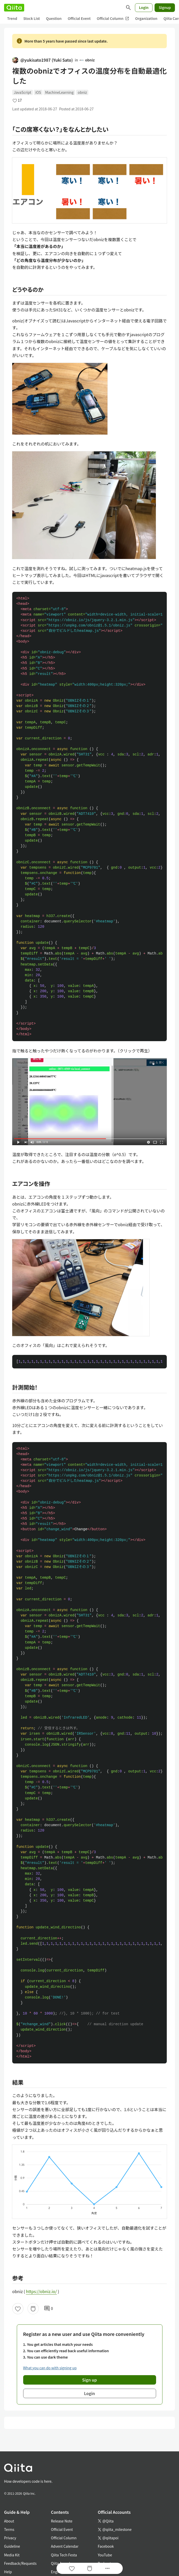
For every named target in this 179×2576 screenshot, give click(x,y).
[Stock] (33, 2308)
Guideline (12, 2546)
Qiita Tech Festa (64, 2554)
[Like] (17, 2308)
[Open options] (107, 2568)
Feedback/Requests (20, 2563)
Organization (146, 18)
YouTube (105, 2554)
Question (54, 18)
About (9, 2520)
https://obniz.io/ (41, 2291)
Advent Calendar (64, 2546)
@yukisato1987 (42, 60)
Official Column (113, 18)
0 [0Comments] (48, 2308)
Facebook (106, 2546)
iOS (38, 92)
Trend (12, 18)
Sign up (89, 2380)
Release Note (61, 2520)
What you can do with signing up (50, 2367)
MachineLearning (59, 92)
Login (144, 7)
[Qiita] (14, 7)
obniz (82, 92)
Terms (9, 2529)
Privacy (10, 2537)
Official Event (79, 18)
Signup (165, 7)
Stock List (31, 18)
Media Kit (12, 2554)
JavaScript (22, 92)
